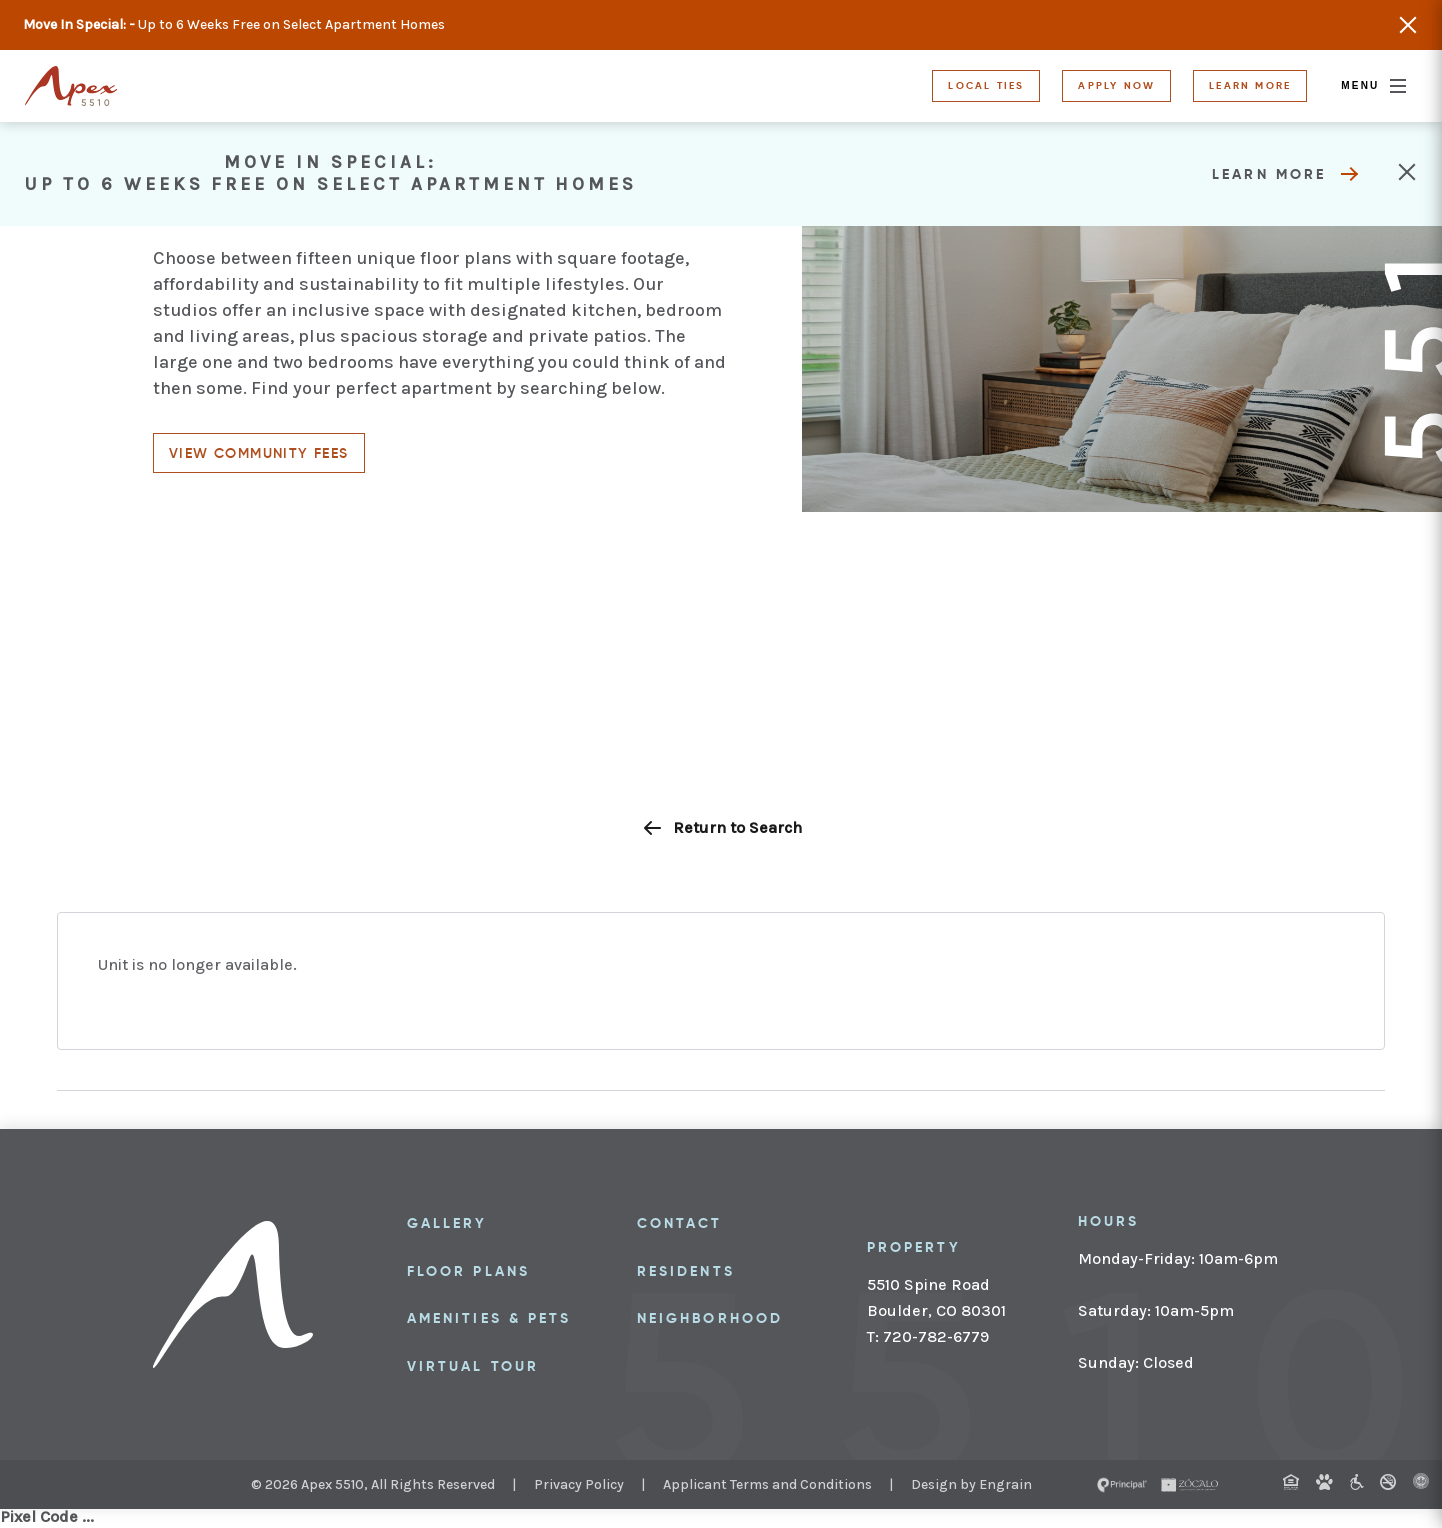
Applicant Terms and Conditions (767, 1484)
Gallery (447, 1223)
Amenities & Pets (489, 1318)
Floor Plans (468, 1271)
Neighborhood (710, 1318)
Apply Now (1116, 85)
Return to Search (721, 828)
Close (1408, 25)
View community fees (259, 453)
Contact (680, 1223)
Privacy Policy (579, 1484)
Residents (686, 1271)
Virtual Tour (473, 1366)
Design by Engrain (971, 1484)
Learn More (1250, 85)
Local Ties (986, 85)
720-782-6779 (934, 1336)
